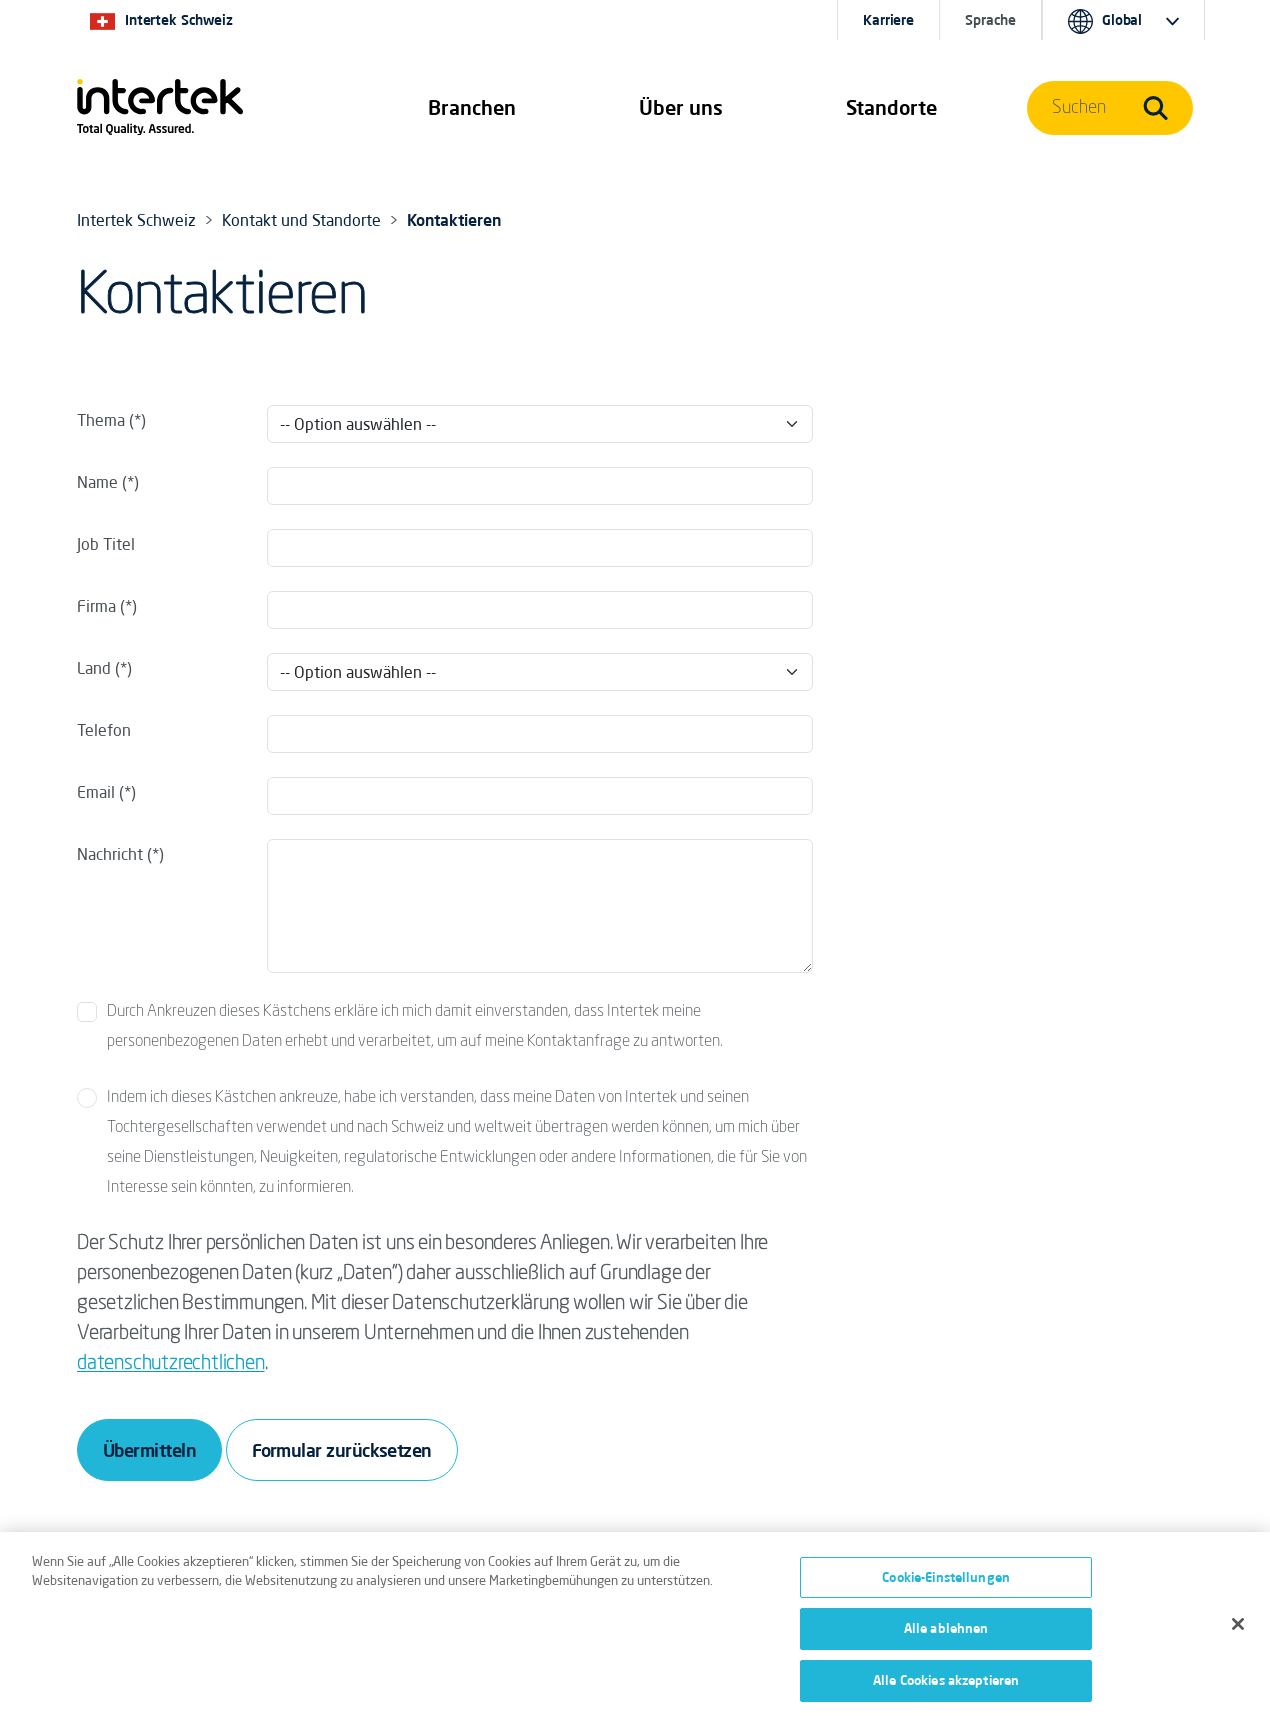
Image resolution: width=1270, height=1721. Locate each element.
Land (96, 668)
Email (96, 792)
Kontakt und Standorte (301, 220)
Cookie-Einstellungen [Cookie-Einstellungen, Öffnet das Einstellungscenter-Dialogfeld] (946, 1584)
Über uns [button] (681, 107)
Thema (101, 420)
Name (97, 482)
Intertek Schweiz (136, 220)
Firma (96, 606)
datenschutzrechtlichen (171, 1364)
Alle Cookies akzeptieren (946, 1688)
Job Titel (106, 544)
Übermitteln (149, 1450)
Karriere (888, 20)
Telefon (104, 730)
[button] (472, 108)
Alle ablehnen (946, 1636)
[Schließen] (1238, 1631)
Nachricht (110, 854)
